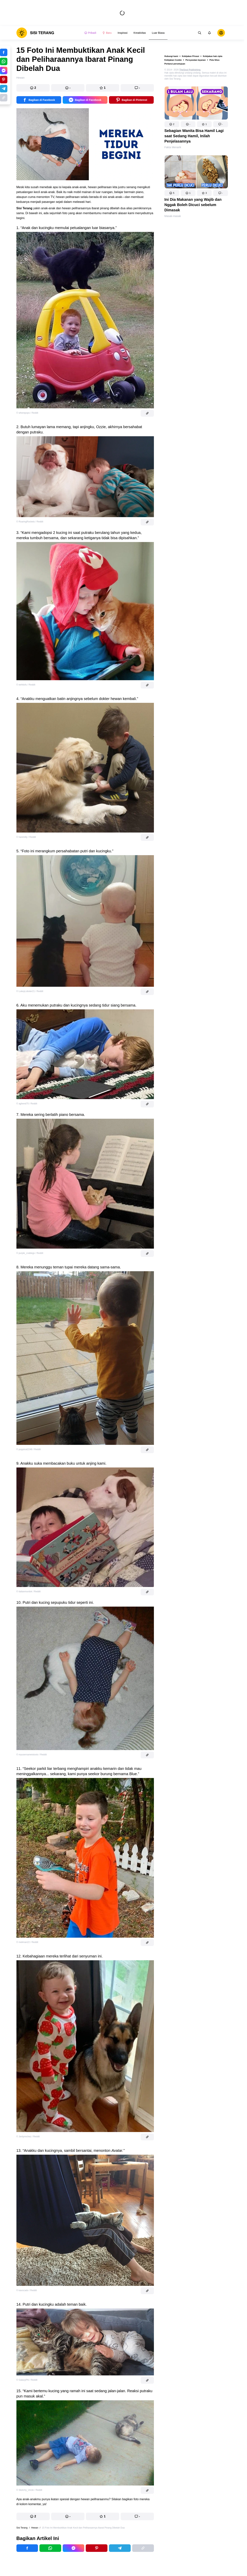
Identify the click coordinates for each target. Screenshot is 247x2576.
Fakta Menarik (172, 147)
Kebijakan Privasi (190, 56)
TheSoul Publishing (189, 69)
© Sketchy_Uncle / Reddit (29, 2490)
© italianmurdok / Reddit (28, 1591)
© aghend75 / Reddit (26, 1103)
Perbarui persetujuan (174, 64)
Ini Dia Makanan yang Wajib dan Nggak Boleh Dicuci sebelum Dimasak (193, 204)
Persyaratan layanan (195, 60)
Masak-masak (172, 216)
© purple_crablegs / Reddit (29, 1253)
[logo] (35, 33)
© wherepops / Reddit (27, 413)
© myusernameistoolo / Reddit (31, 1754)
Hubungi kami (171, 56)
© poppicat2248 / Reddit (28, 1449)
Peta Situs (214, 60)
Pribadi (90, 32)
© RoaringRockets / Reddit (29, 521)
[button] (171, 124)
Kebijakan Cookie (173, 60)
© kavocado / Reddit (26, 2290)
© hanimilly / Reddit (26, 837)
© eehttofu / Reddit (25, 684)
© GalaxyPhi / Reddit (27, 2380)
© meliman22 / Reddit (27, 1942)
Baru (107, 32)
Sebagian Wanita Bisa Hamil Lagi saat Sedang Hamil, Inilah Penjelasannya (194, 136)
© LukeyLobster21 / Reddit (29, 991)
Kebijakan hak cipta (212, 56)
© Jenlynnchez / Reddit (28, 2136)
